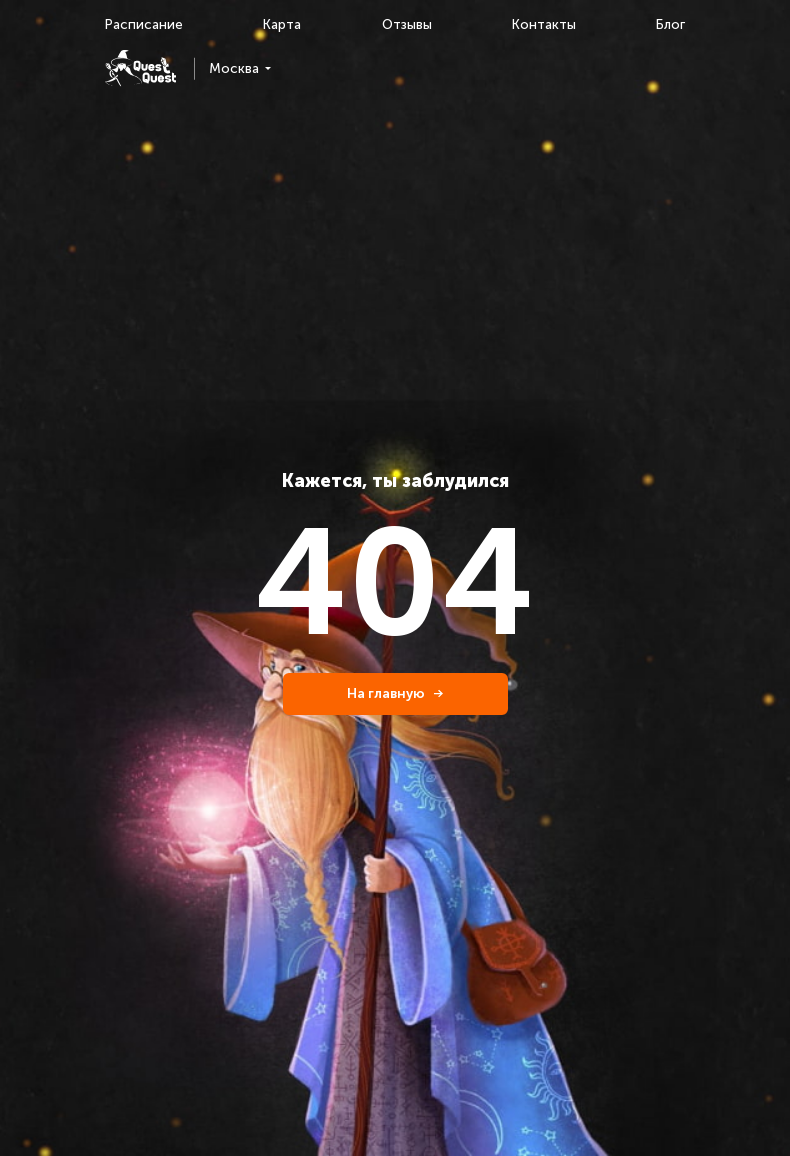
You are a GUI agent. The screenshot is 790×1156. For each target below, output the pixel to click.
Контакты (544, 24)
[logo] (140, 68)
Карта (282, 24)
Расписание (144, 24)
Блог (670, 24)
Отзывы (407, 24)
